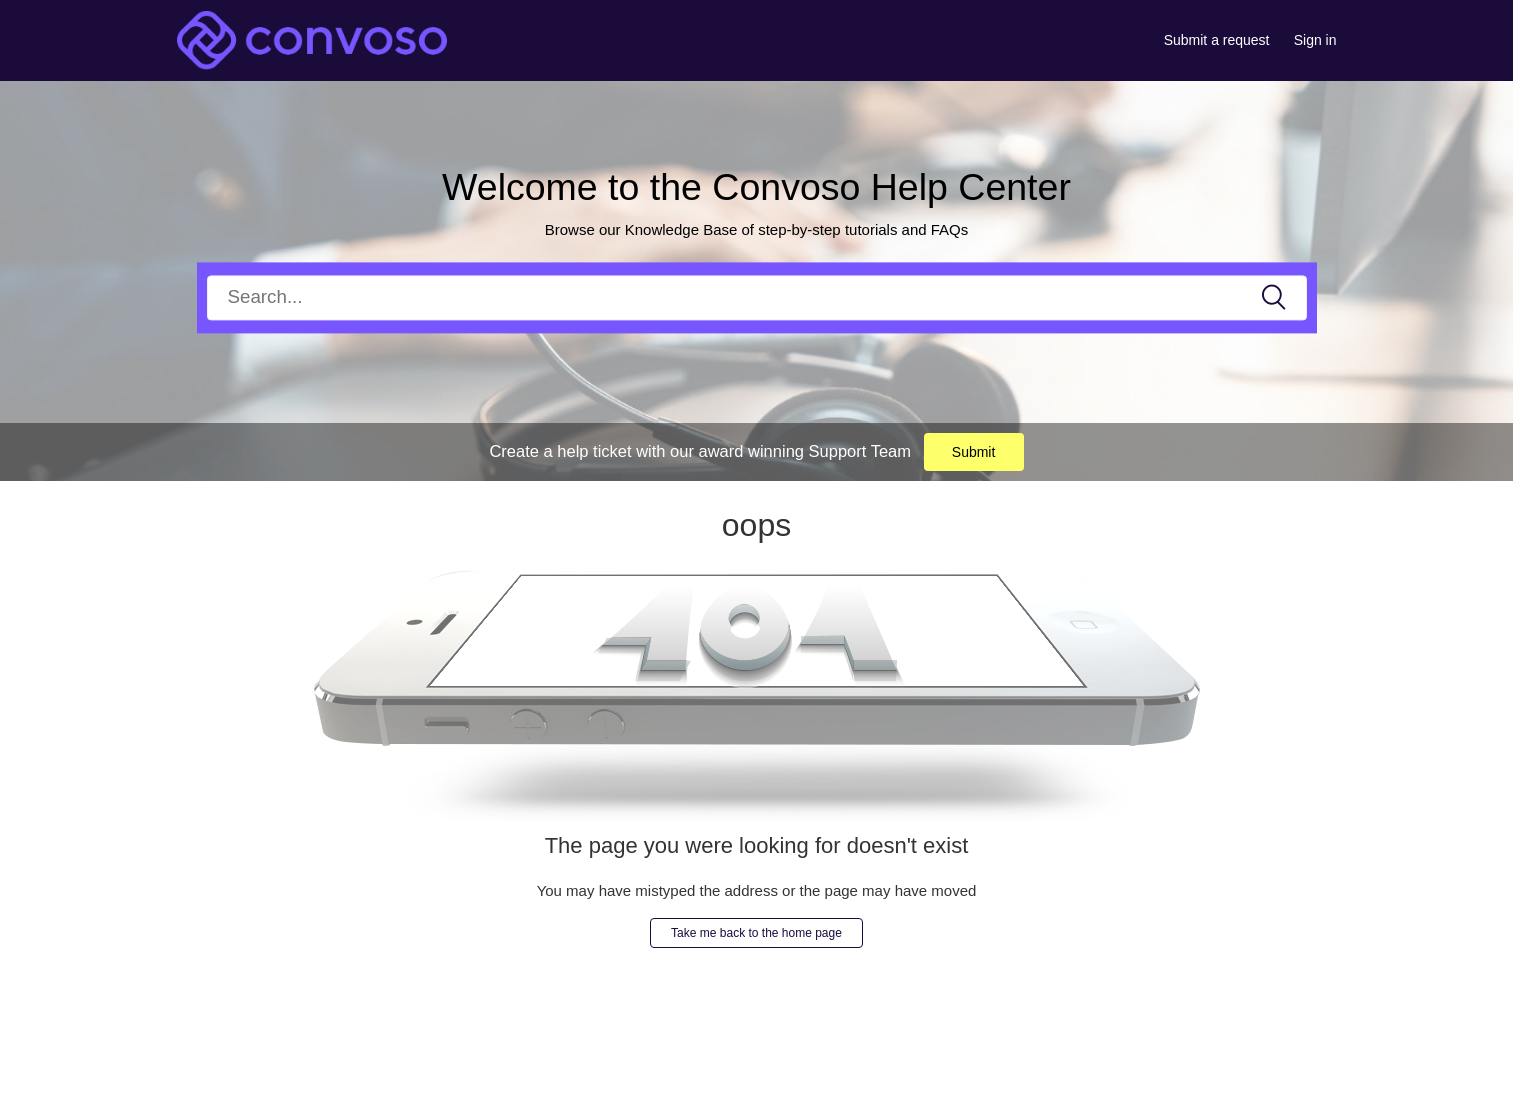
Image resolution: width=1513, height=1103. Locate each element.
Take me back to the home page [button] (756, 933)
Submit (974, 452)
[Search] (757, 297)
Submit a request (1217, 40)
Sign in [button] (1315, 40)
